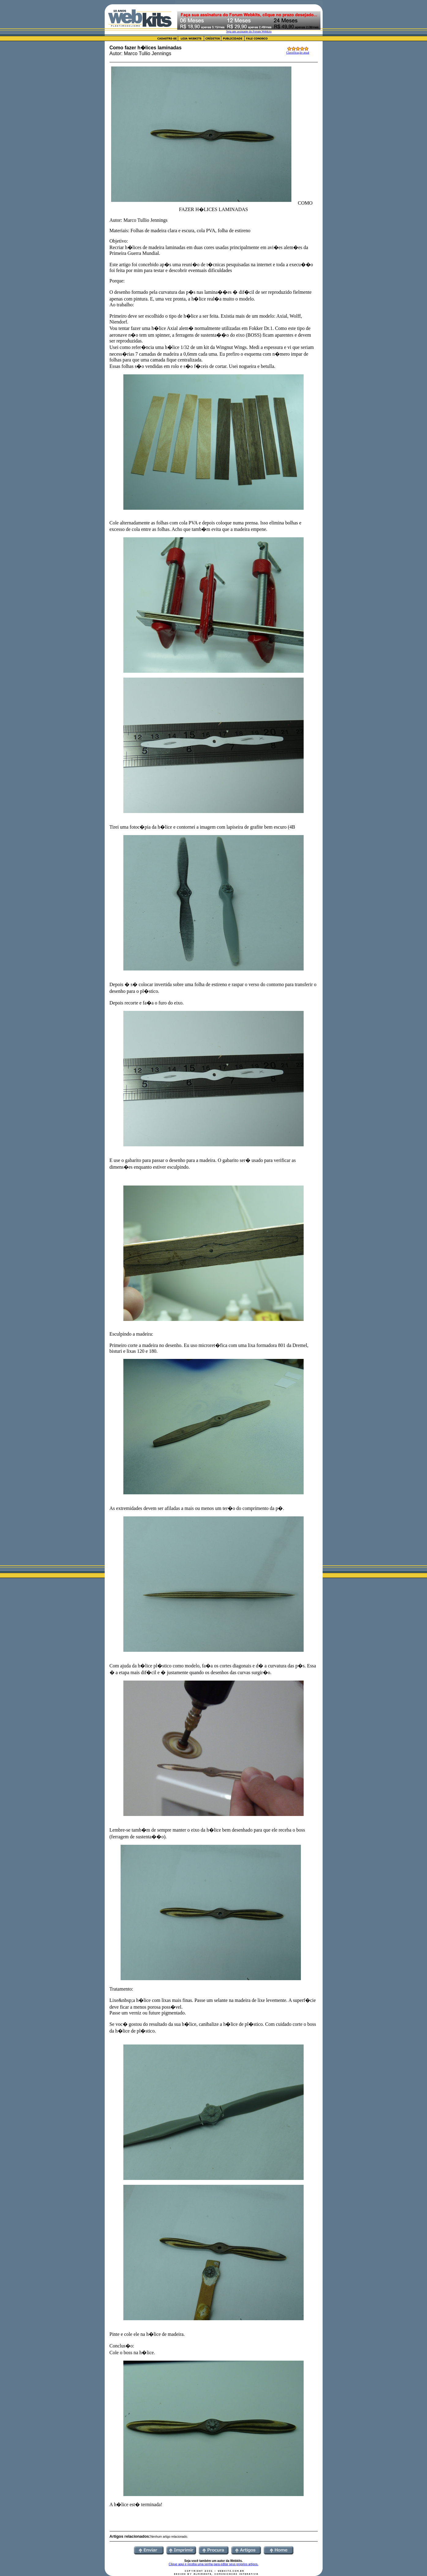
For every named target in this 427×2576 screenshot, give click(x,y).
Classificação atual (297, 52)
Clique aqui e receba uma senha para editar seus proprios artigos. (213, 2564)
